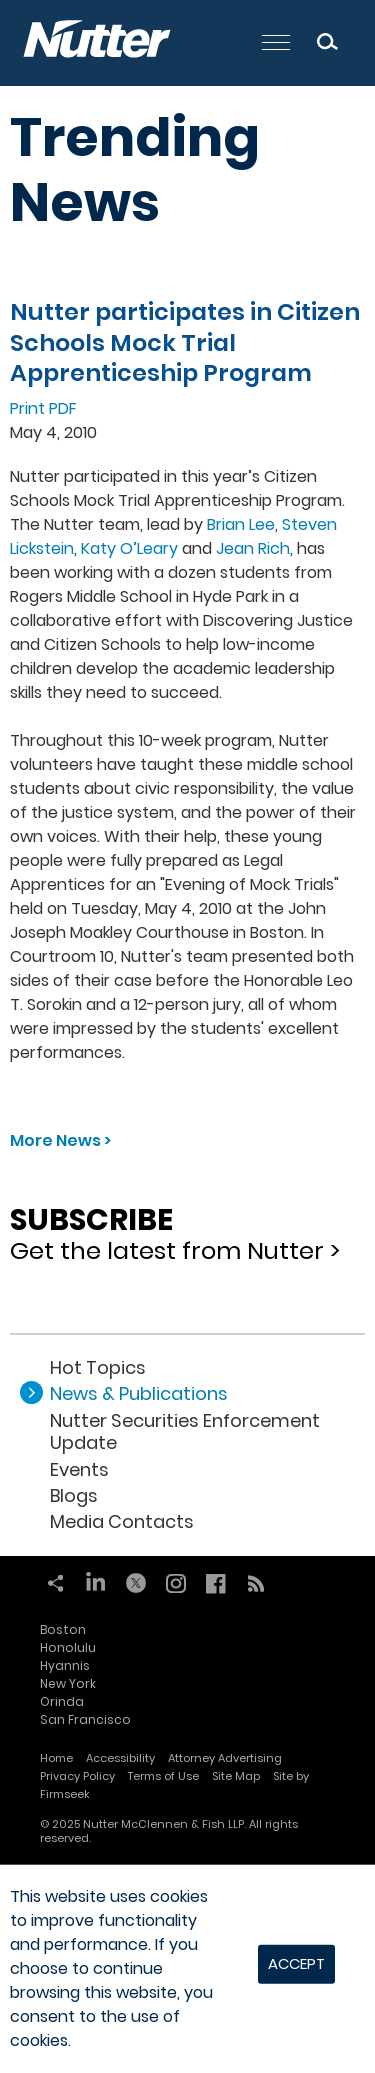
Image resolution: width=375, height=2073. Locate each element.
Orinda (62, 1701)
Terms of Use (163, 1776)
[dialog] (187, 1969)
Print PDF (43, 408)
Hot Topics (98, 1367)
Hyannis (65, 1665)
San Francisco (85, 1719)
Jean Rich (253, 548)
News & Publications (139, 1393)
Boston (63, 1629)
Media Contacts (122, 1521)
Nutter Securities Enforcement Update (185, 1431)
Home (56, 1758)
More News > (60, 1140)
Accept (296, 1963)
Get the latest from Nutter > (187, 1228)
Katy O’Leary (129, 548)
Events (79, 1469)
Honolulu (68, 1647)
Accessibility (120, 1758)
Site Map (236, 1776)
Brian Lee (241, 524)
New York (68, 1683)
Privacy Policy (77, 1776)
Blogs (74, 1495)
